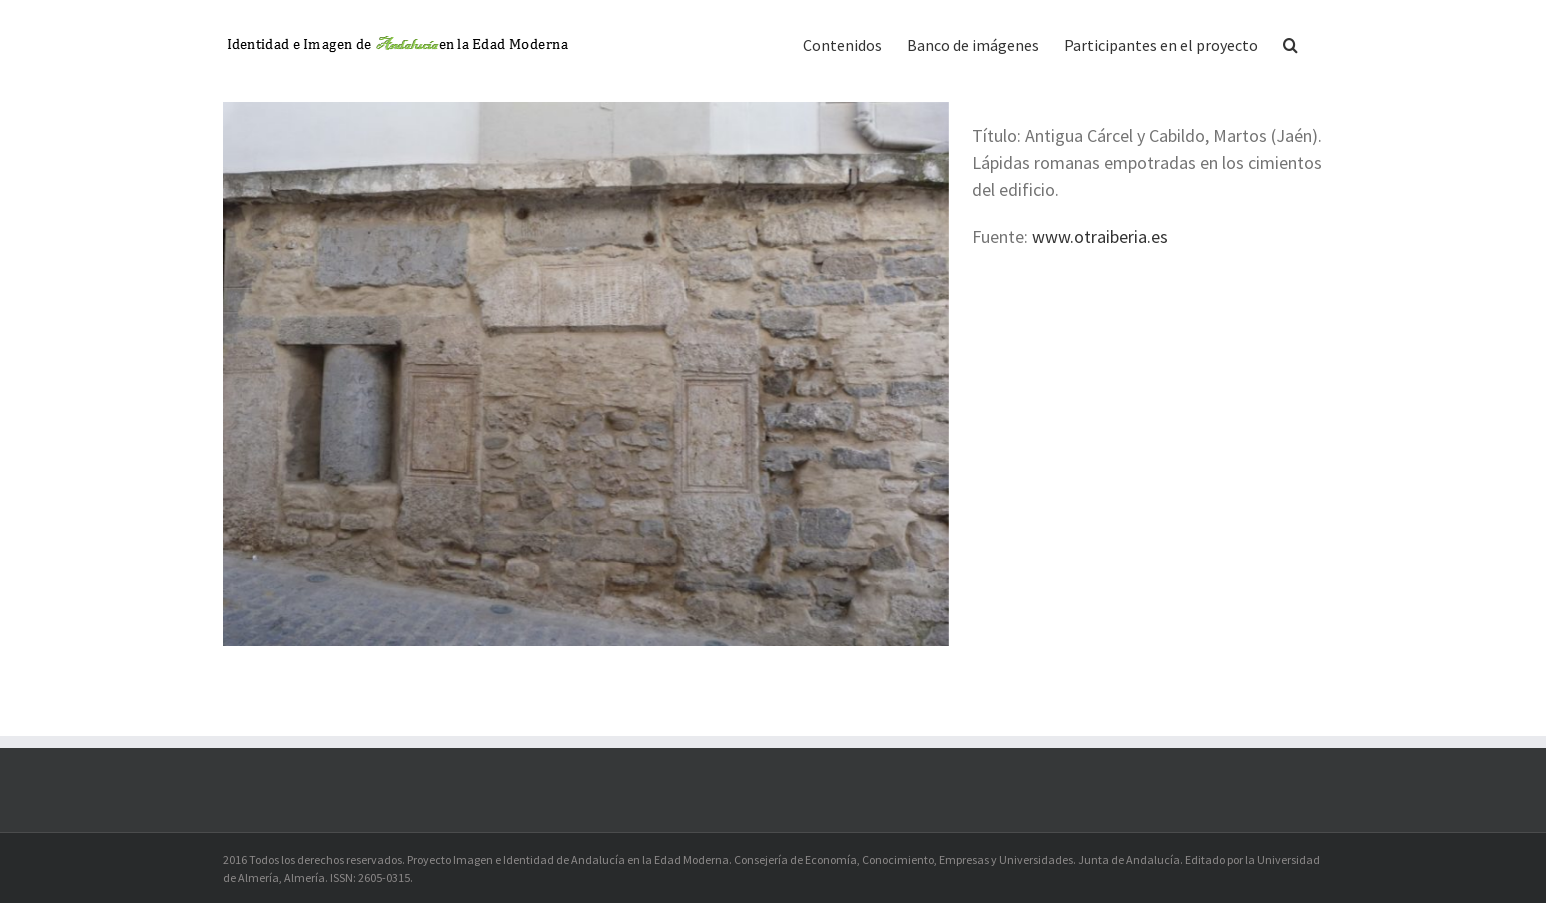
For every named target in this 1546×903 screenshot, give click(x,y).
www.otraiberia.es (1100, 236)
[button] (1290, 43)
